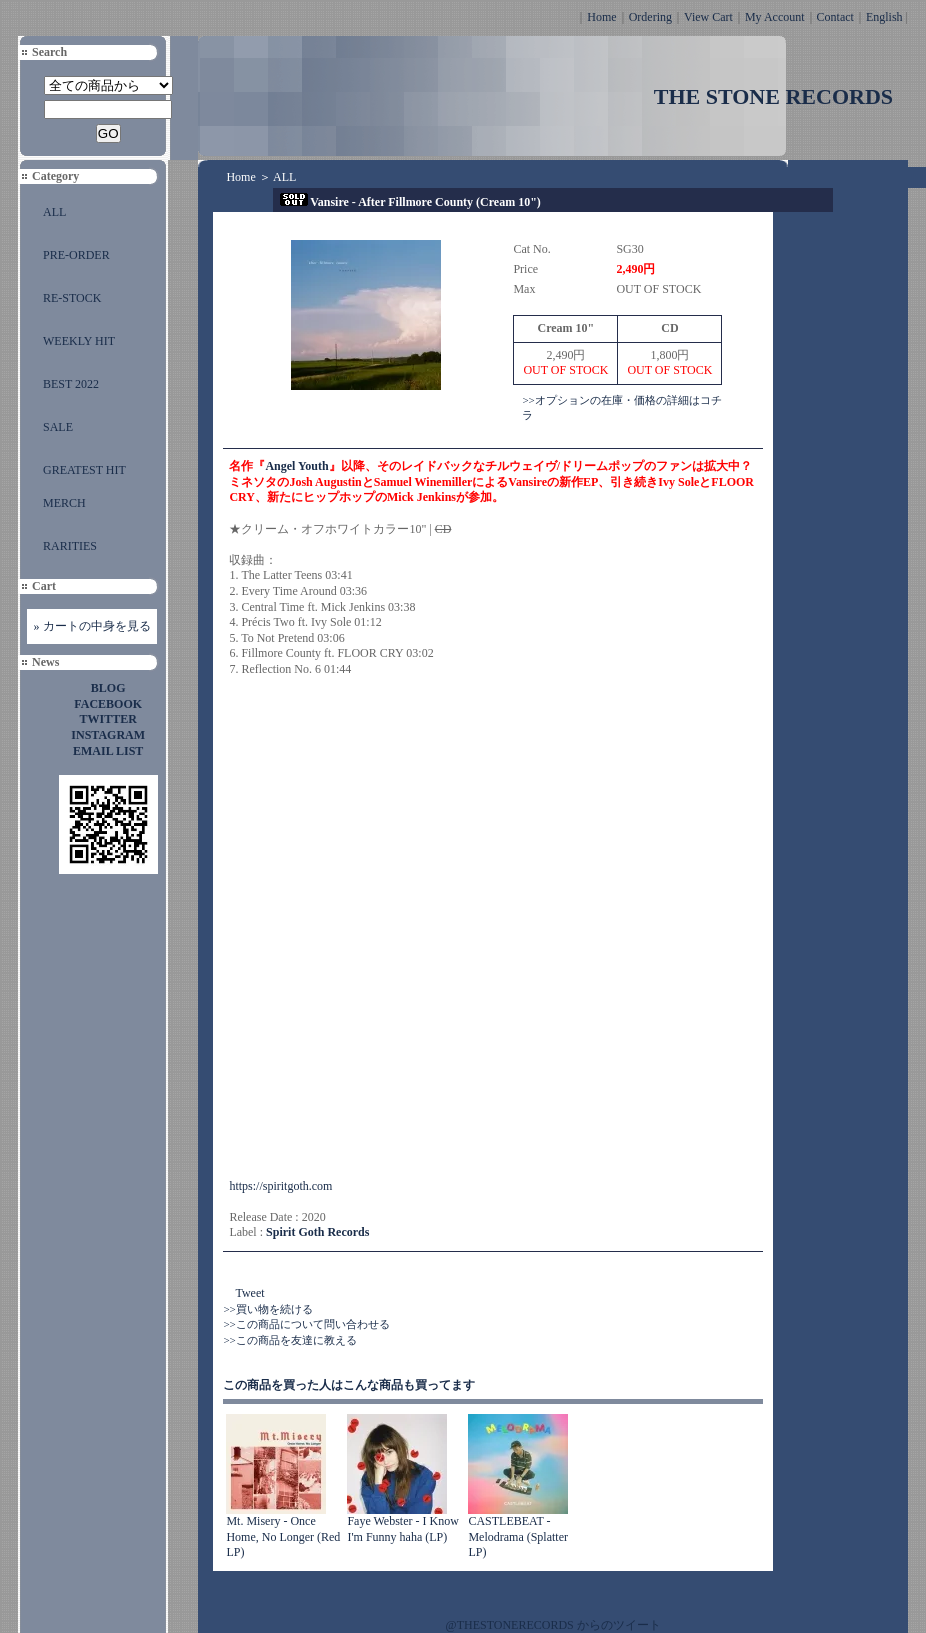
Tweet (249, 1293)
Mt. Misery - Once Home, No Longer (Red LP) (283, 1536)
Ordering (650, 17)
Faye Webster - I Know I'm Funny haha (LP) (402, 1529)
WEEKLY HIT (79, 341)
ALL (54, 212)
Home (601, 17)
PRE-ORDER (76, 255)
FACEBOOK (108, 704)
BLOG (108, 688)
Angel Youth (296, 466)
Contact (835, 17)
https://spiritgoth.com (280, 1186)
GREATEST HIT (84, 470)
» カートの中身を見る (92, 626)
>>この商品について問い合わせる (306, 1324)
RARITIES (70, 546)
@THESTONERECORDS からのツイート (553, 1625)
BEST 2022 (71, 384)
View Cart (708, 17)
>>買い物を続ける (267, 1309)
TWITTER (108, 719)
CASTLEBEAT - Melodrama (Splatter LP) (518, 1536)
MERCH (64, 503)
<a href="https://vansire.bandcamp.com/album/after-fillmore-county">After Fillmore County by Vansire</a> (404, 928)
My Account (775, 17)
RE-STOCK (72, 298)
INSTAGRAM (108, 735)
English (884, 17)
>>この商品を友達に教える (289, 1340)
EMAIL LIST (108, 751)
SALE (58, 427)
